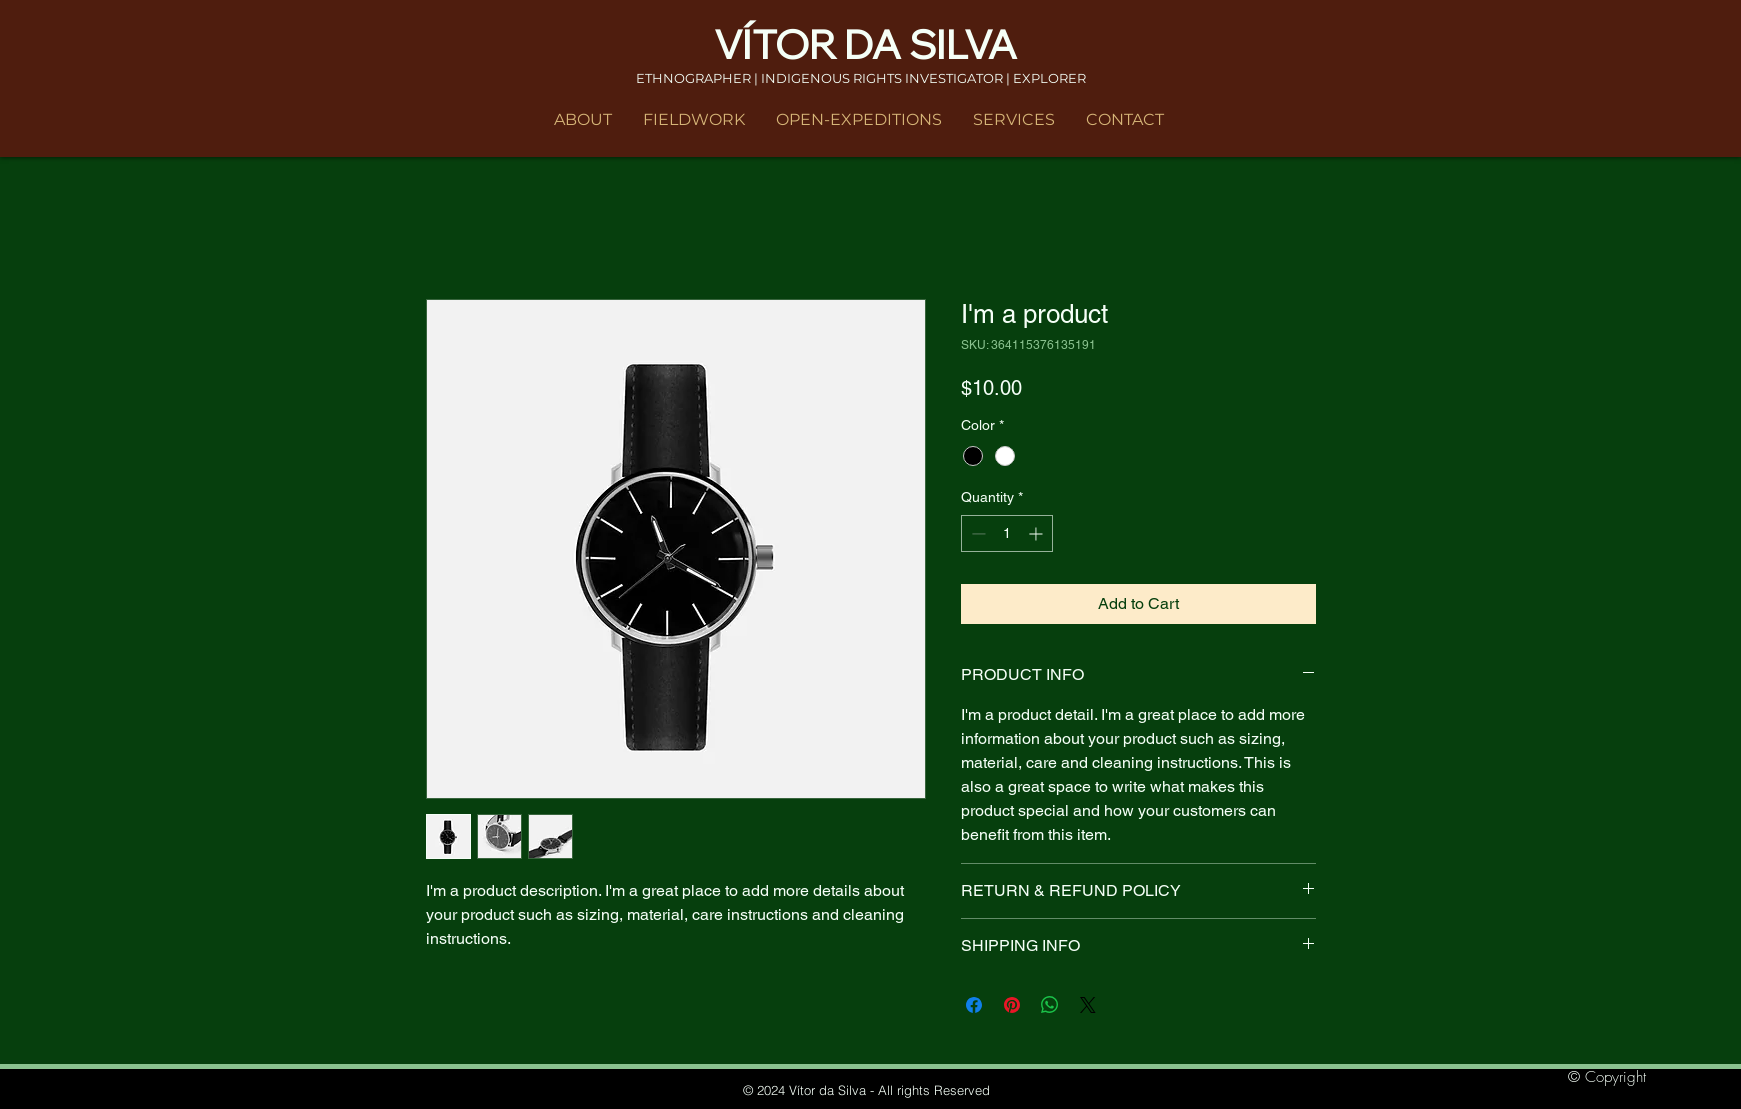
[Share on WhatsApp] (1050, 1005)
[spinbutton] (1007, 533)
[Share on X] (1088, 1005)
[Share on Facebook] (974, 1005)
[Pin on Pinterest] (1012, 1005)
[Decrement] (976, 533)
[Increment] (1037, 533)
